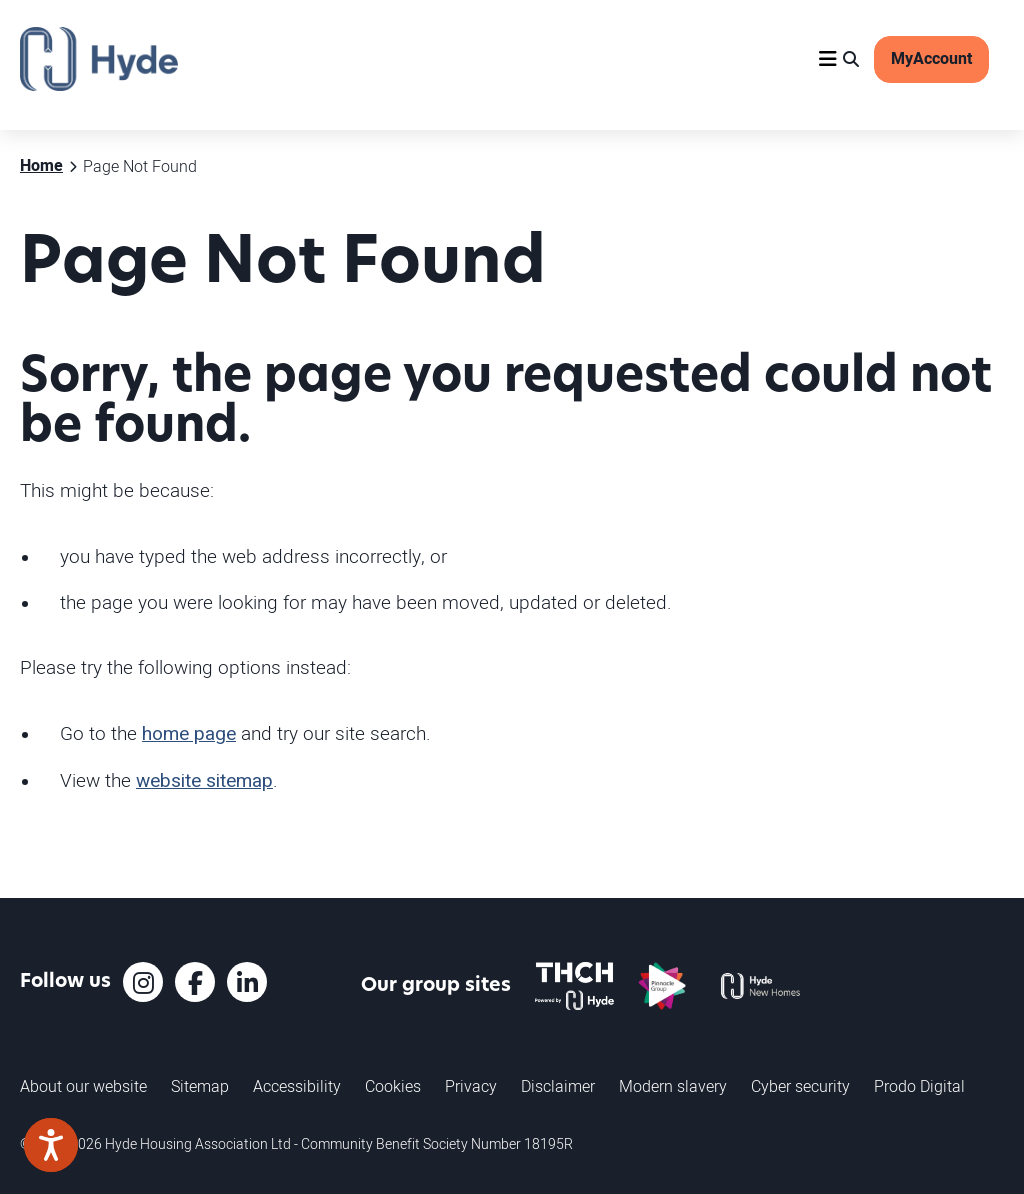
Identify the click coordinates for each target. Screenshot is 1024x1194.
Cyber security (800, 1086)
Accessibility (297, 1086)
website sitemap (204, 781)
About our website (83, 1086)
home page (189, 734)
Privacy (471, 1086)
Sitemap (200, 1086)
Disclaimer (558, 1086)
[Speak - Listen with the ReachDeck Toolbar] (51, 1145)
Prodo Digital (919, 1086)
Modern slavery (673, 1086)
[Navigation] (828, 59)
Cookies (393, 1086)
